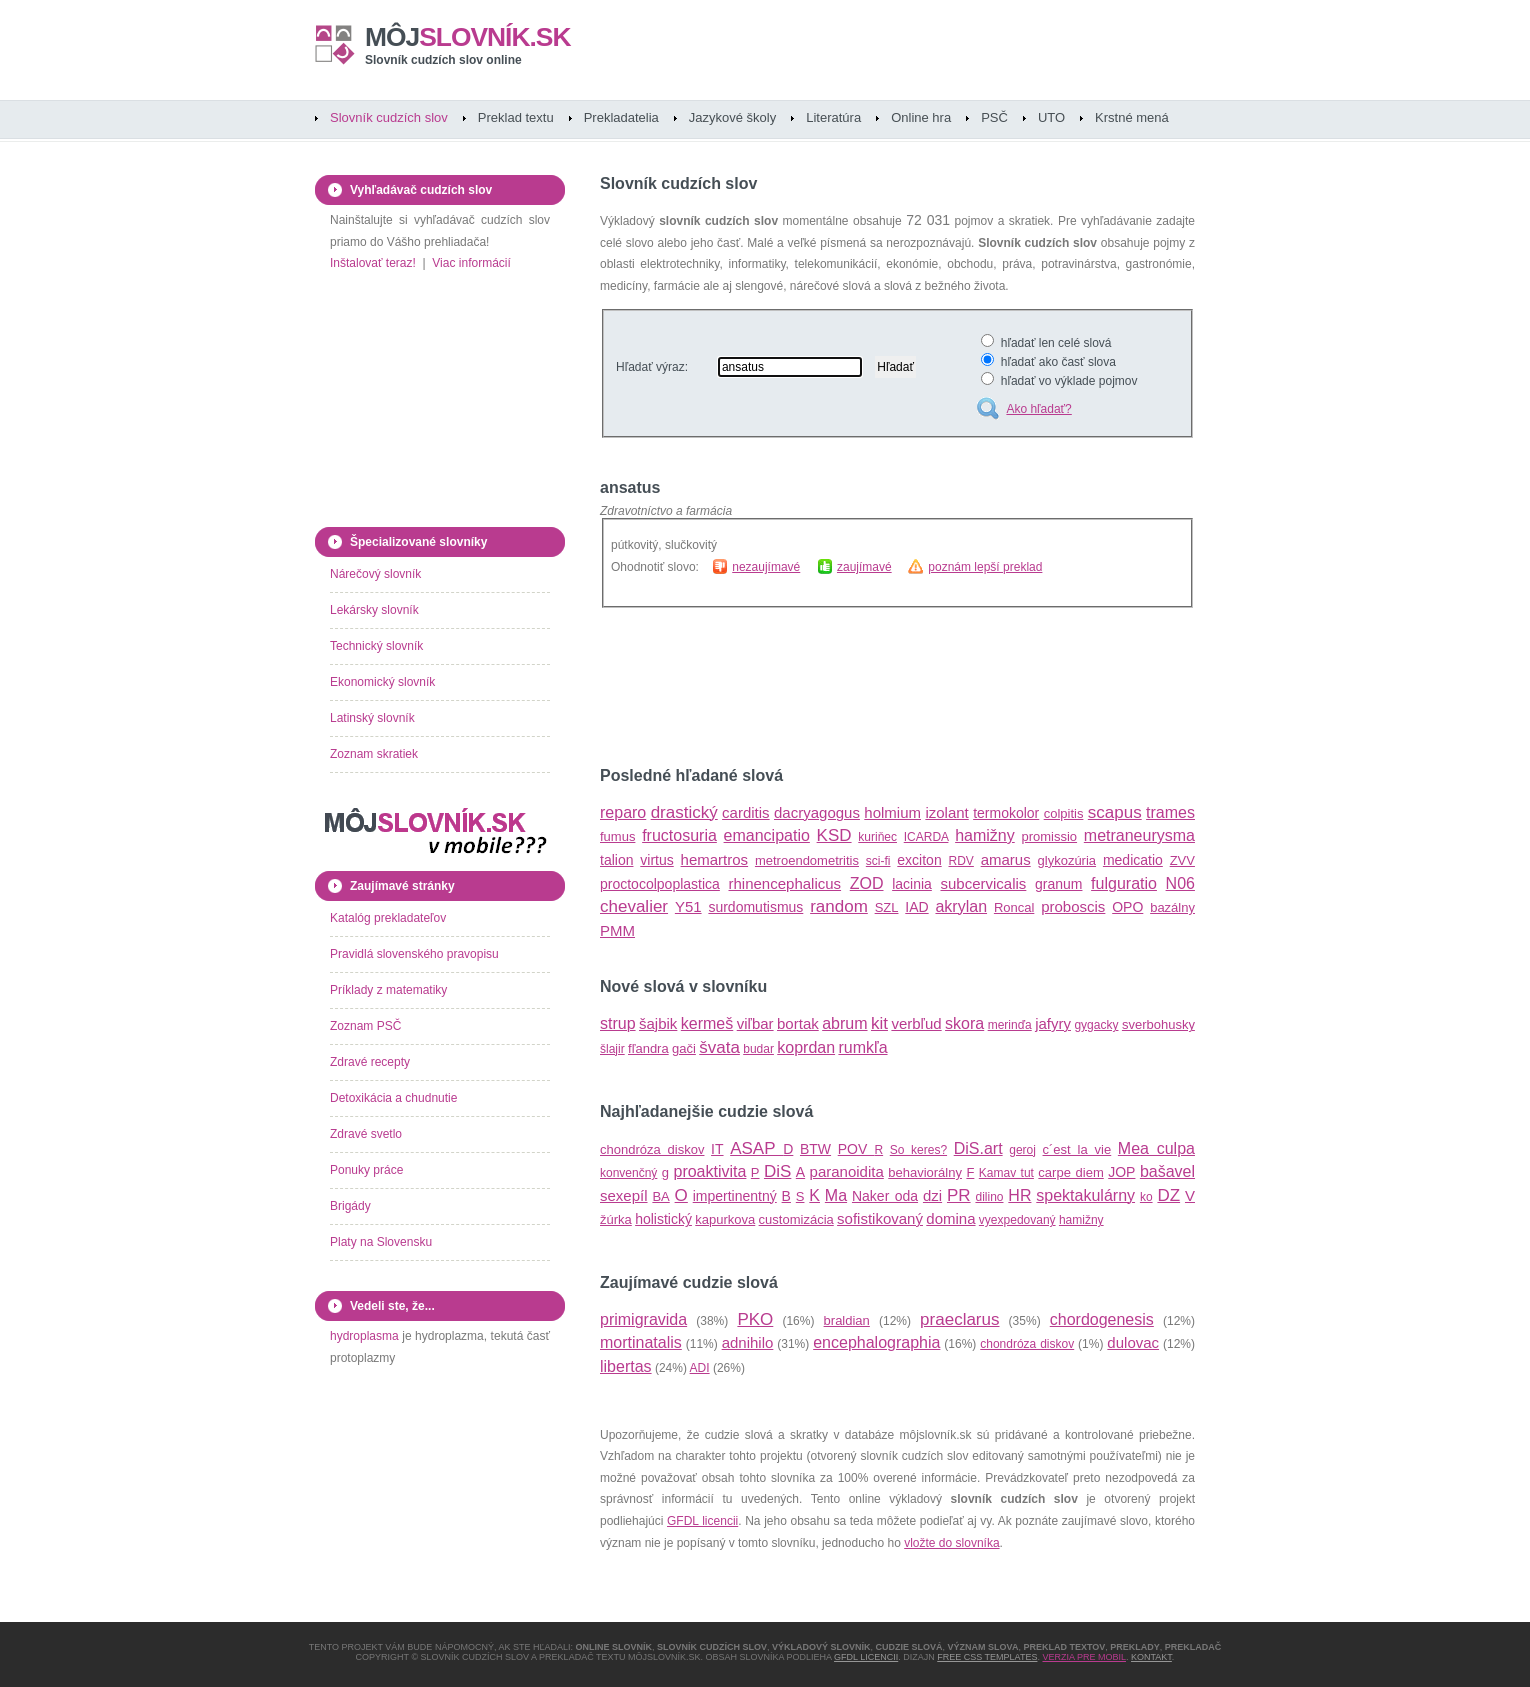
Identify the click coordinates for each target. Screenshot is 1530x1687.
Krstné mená (1132, 117)
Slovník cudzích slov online (443, 60)
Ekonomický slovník (382, 682)
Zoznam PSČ (365, 1026)
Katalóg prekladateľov (388, 918)
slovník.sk (468, 37)
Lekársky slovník (374, 610)
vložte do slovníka (951, 1543)
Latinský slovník (372, 718)
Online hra (921, 117)
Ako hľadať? (1038, 409)
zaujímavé (864, 567)
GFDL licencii (702, 1521)
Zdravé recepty (370, 1062)
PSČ (994, 117)
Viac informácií (471, 263)
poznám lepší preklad (985, 567)
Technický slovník (376, 646)
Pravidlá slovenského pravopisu (414, 954)
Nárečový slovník (375, 574)
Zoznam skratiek (374, 754)
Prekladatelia (621, 117)
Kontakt (1151, 1657)
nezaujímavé (766, 567)
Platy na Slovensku (381, 1242)
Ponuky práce (366, 1170)
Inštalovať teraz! (373, 263)
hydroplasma (364, 1336)
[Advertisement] (834, 687)
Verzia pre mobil (1084, 1657)
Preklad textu (516, 117)
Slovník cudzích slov (389, 117)
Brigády (350, 1206)
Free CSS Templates (987, 1657)
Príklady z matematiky (388, 990)
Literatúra (833, 117)
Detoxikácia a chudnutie (393, 1098)
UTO (1051, 117)
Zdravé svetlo (366, 1134)
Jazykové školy (732, 117)
